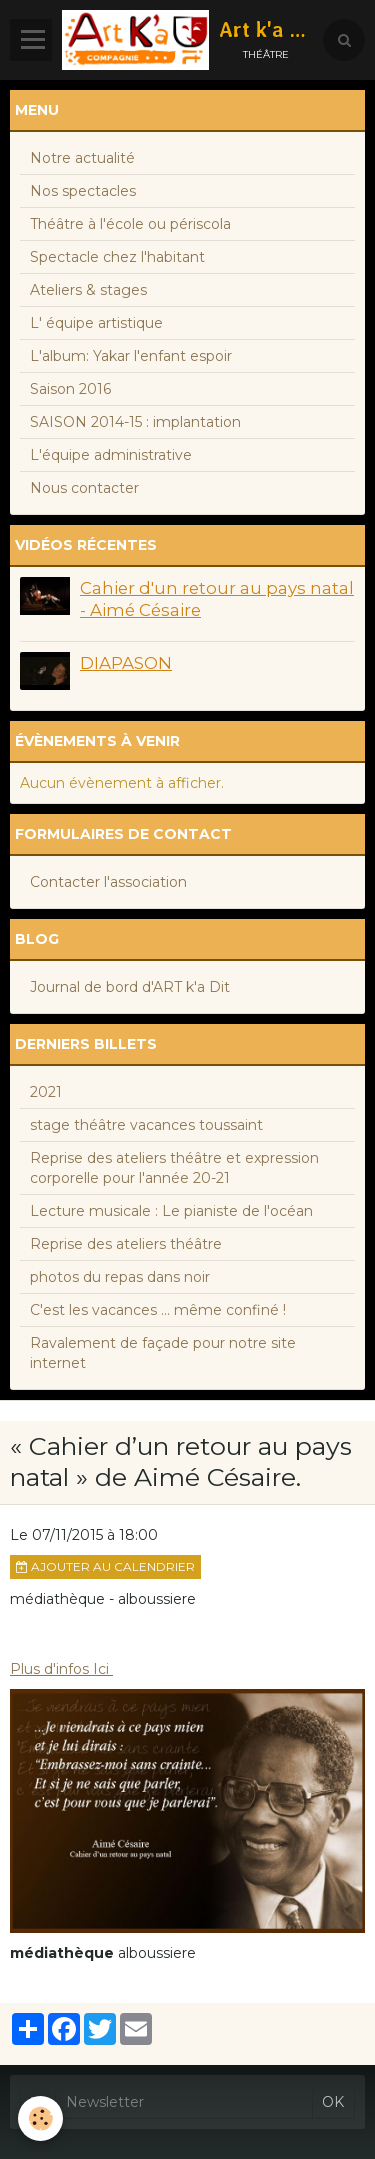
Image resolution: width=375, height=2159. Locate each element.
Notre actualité (82, 158)
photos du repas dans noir (120, 1277)
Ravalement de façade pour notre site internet (163, 1353)
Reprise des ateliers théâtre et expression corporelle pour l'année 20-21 (174, 1168)
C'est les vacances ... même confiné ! (158, 1310)
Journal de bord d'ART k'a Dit (130, 987)
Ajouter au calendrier (105, 1566)
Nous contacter (84, 488)
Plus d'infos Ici (61, 1669)
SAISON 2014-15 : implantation (135, 422)
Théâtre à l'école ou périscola (130, 224)
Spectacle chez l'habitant (117, 257)
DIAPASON (126, 663)
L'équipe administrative (111, 455)
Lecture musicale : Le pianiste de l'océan (171, 1211)
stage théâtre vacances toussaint (146, 1125)
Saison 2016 (70, 389)
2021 (46, 1092)
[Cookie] (40, 2118)
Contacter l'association (108, 882)
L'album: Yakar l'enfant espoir (131, 356)
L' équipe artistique (96, 323)
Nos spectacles (83, 191)
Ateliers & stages (88, 290)
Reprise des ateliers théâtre (126, 1244)
